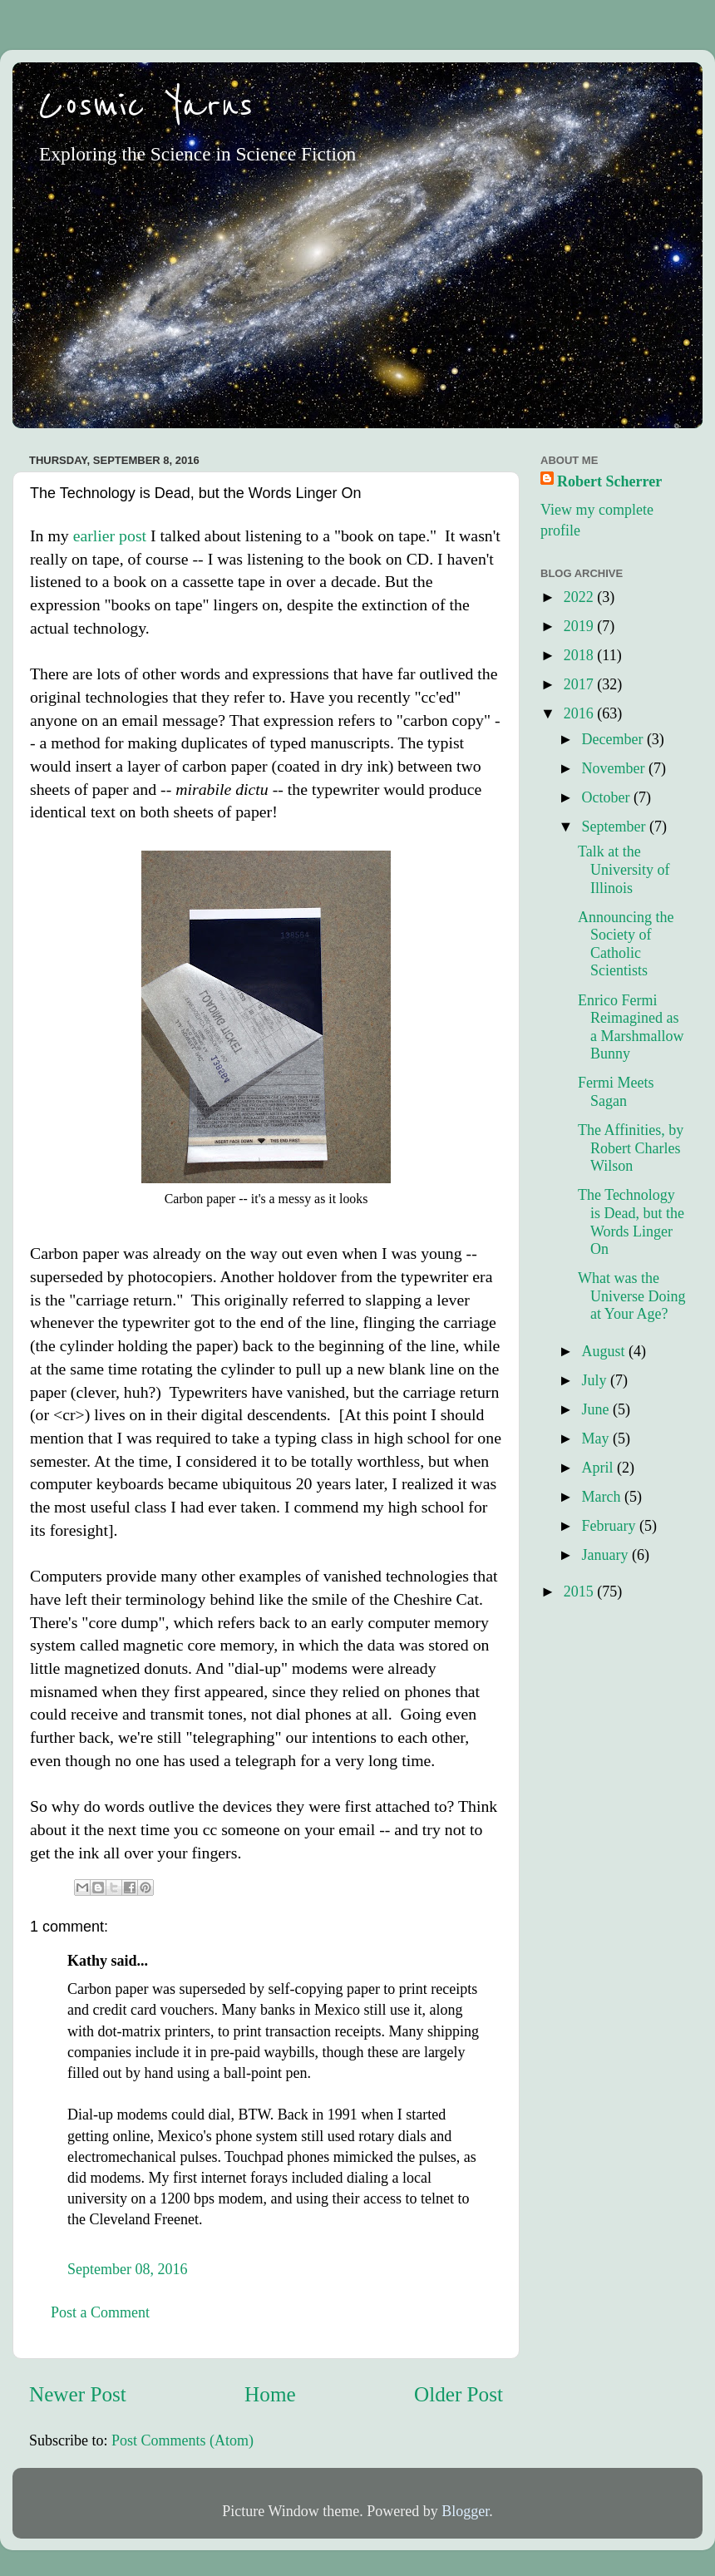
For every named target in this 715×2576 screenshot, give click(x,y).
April (599, 1467)
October (607, 797)
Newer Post (77, 2394)
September (614, 826)
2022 (581, 597)
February (610, 1525)
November (614, 768)
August (605, 1351)
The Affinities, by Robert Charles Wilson (630, 1148)
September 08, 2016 (127, 2269)
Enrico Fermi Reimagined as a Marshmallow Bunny (630, 1027)
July (595, 1380)
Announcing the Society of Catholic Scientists (625, 944)
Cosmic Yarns (145, 106)
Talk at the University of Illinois (623, 869)
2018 (581, 655)
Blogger (465, 2511)
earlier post (109, 535)
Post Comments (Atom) (182, 2440)
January (606, 1555)
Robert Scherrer (609, 481)
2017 (581, 684)
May (597, 1438)
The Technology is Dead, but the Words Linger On (631, 1222)
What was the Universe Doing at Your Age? (631, 1296)
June (597, 1409)
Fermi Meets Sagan (616, 1091)
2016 (581, 713)
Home (270, 2394)
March (602, 1496)
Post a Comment (100, 2312)
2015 (581, 1591)
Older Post (458, 2394)
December (613, 739)
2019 (581, 626)
